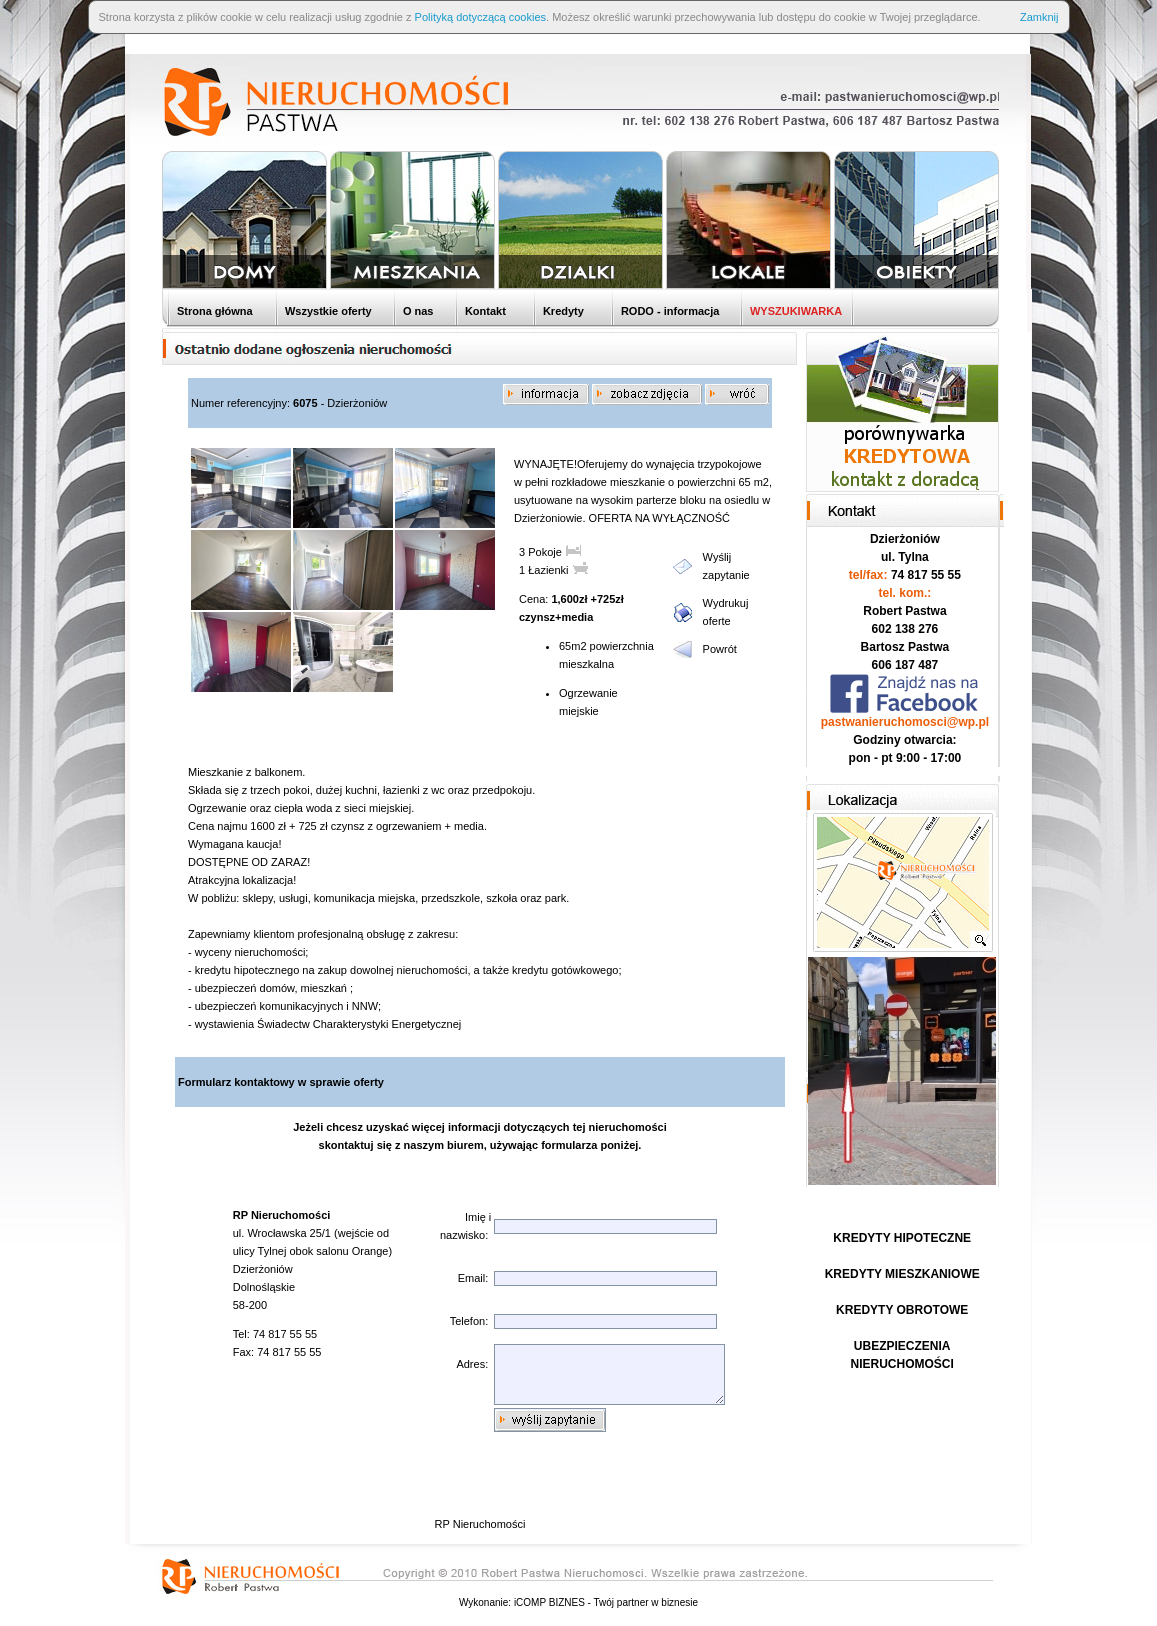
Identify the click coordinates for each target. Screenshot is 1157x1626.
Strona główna (213, 311)
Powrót (720, 649)
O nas (417, 311)
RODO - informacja (668, 311)
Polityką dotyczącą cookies (480, 17)
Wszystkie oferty (327, 311)
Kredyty (562, 311)
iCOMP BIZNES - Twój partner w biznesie (606, 1602)
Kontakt (484, 311)
